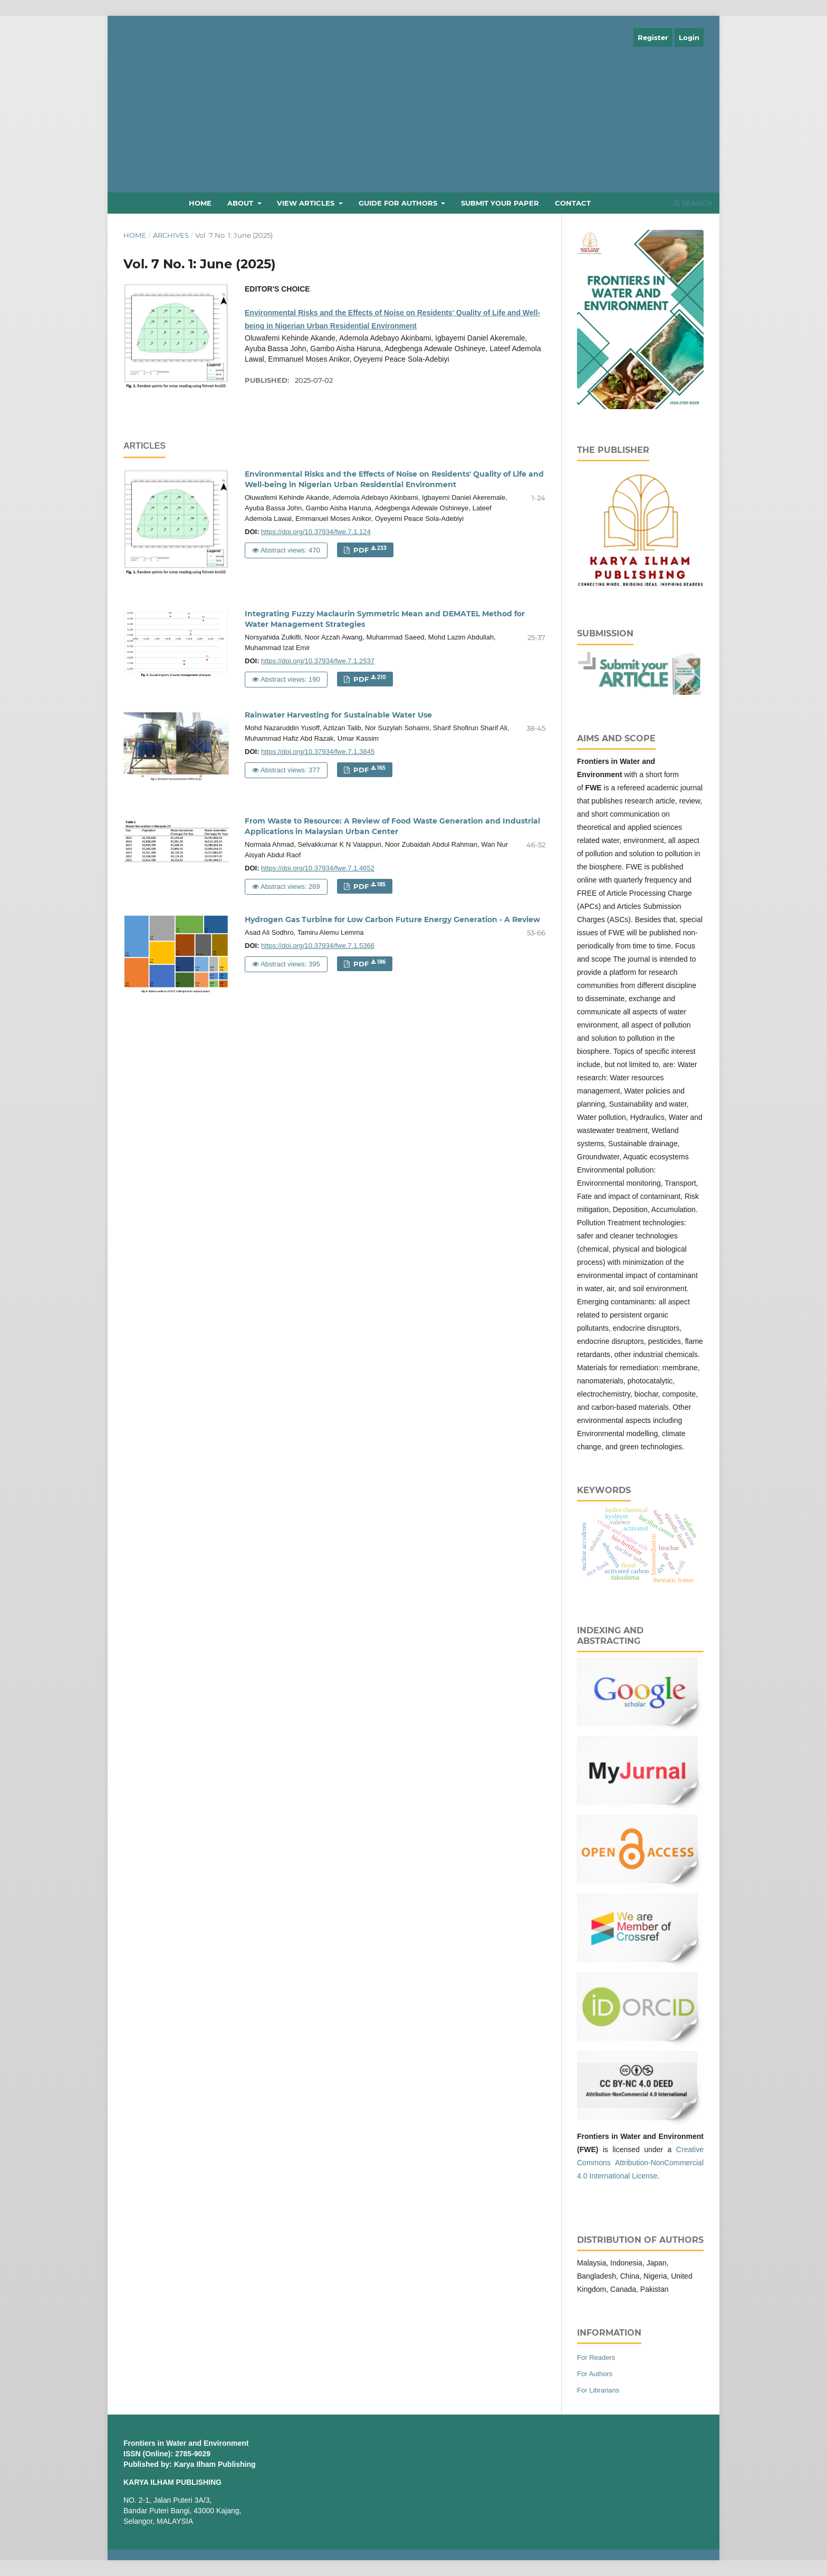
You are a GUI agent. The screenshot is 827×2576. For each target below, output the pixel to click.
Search (693, 203)
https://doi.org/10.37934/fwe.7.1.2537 (317, 661)
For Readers (596, 2357)
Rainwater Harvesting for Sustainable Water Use (338, 715)
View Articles (306, 203)
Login (689, 37)
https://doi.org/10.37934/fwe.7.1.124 (316, 532)
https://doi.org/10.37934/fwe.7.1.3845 (317, 752)
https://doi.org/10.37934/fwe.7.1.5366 (317, 946)
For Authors (594, 2374)
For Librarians (598, 2390)
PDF (369, 549)
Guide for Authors (399, 203)
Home (200, 203)
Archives (171, 235)
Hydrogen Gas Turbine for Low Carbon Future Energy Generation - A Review (392, 919)
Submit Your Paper (500, 203)
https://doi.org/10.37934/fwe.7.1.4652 (317, 868)
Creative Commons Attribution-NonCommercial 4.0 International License (640, 2162)
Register (653, 37)
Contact (573, 203)
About (241, 203)
